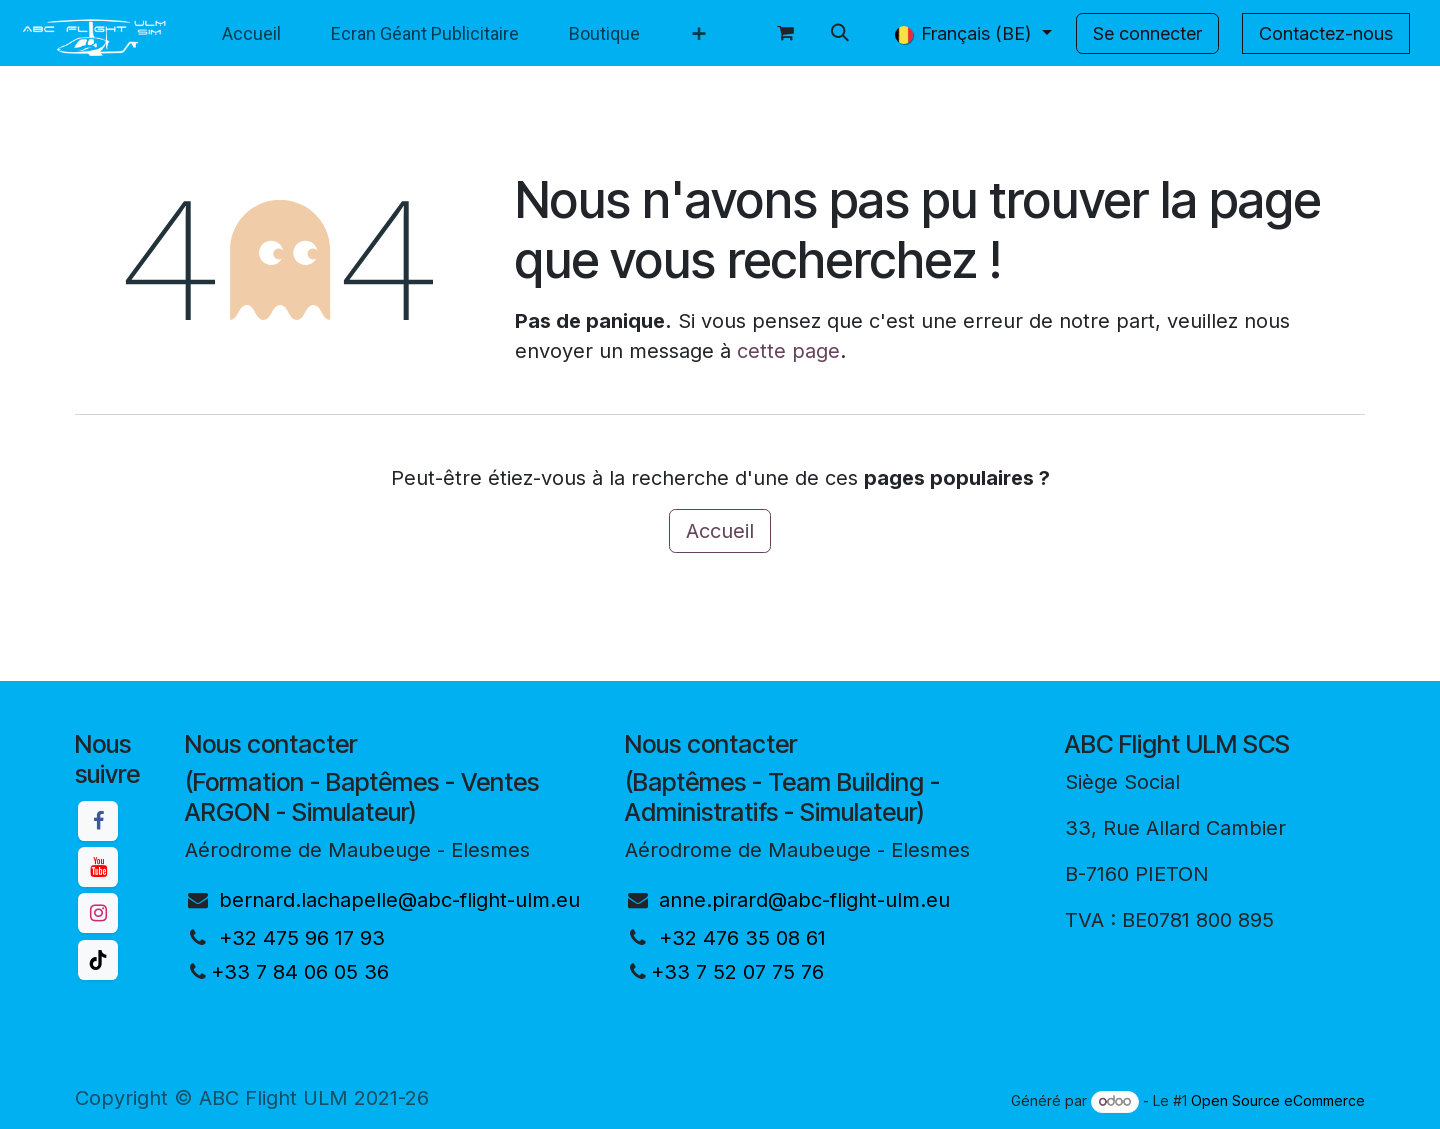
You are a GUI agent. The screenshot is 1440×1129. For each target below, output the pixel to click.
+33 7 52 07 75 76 (737, 972)
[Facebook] (98, 821)
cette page (788, 351)
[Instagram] (98, 913)
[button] (840, 33)
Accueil (720, 531)
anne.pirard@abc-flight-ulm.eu (804, 900)
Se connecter (1147, 33)
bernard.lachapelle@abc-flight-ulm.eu (399, 900)
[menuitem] (251, 33)
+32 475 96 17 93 (302, 938)
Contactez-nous (1326, 33)
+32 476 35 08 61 (742, 938)
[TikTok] (98, 960)
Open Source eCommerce (1278, 1100)
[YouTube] (98, 867)
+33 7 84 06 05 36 (300, 972)
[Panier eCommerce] (786, 33)
